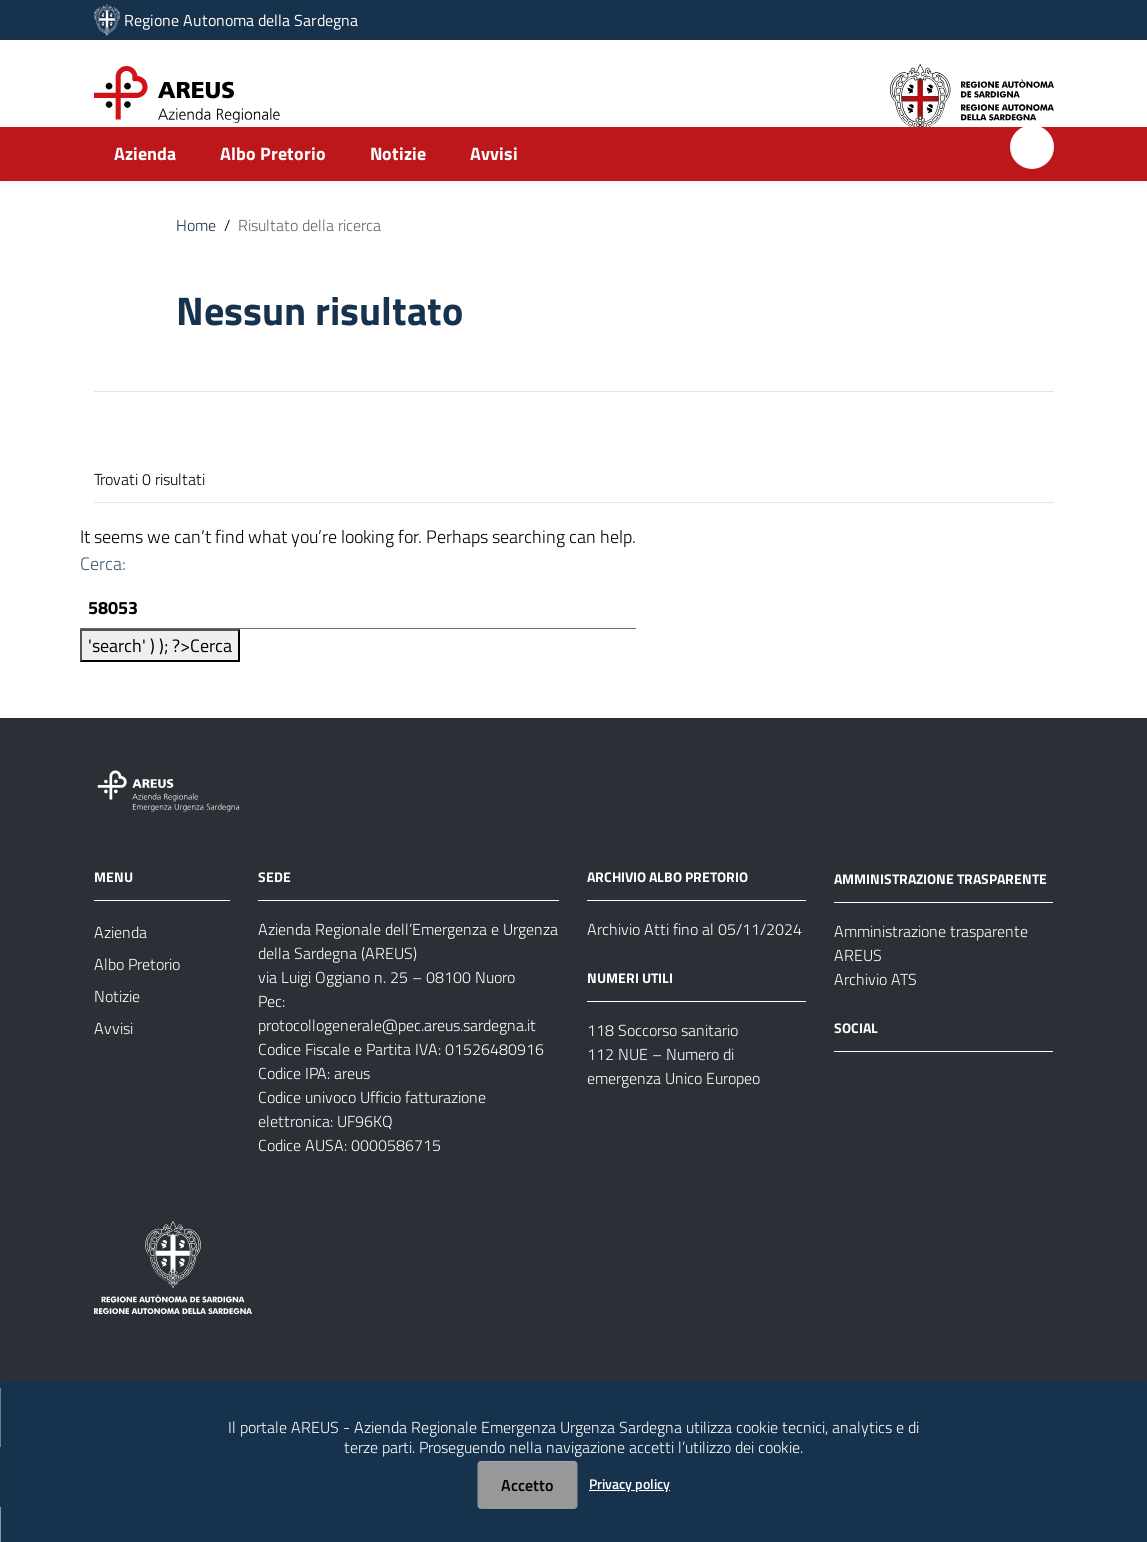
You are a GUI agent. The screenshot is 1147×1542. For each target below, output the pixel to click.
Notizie (398, 186)
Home (196, 258)
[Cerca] (1032, 180)
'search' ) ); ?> (160, 680)
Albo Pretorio (273, 186)
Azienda (145, 186)
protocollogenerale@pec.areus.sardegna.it (397, 1060)
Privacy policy (629, 1483)
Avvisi (494, 186)
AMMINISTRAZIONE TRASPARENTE (940, 913)
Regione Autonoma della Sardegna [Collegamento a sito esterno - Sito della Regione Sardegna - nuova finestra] (241, 20)
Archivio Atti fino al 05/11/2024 (694, 964)
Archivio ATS (875, 1014)
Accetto (527, 1485)
